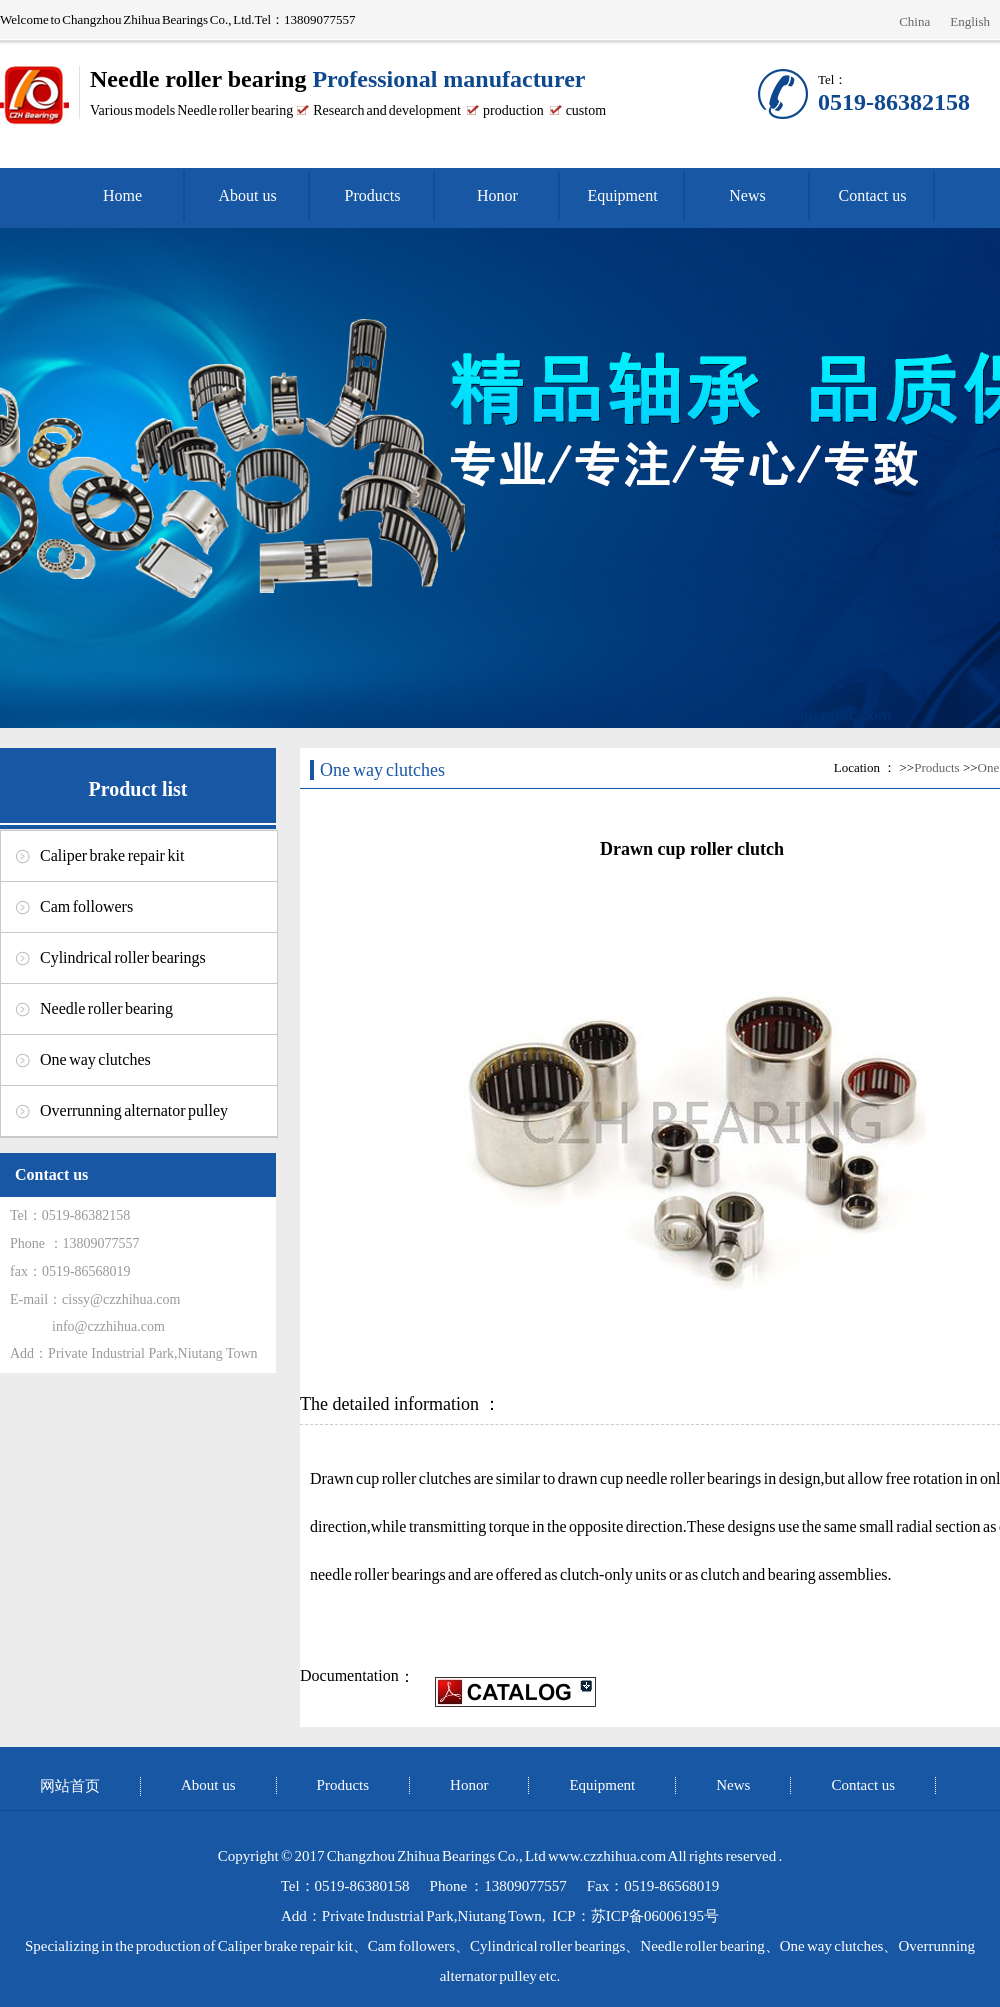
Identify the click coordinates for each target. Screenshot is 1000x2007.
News (747, 195)
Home (122, 195)
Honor (497, 195)
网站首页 (70, 1786)
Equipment (622, 195)
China (914, 21)
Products (373, 195)
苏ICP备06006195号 (655, 1916)
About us (247, 195)
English (970, 21)
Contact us (873, 195)
